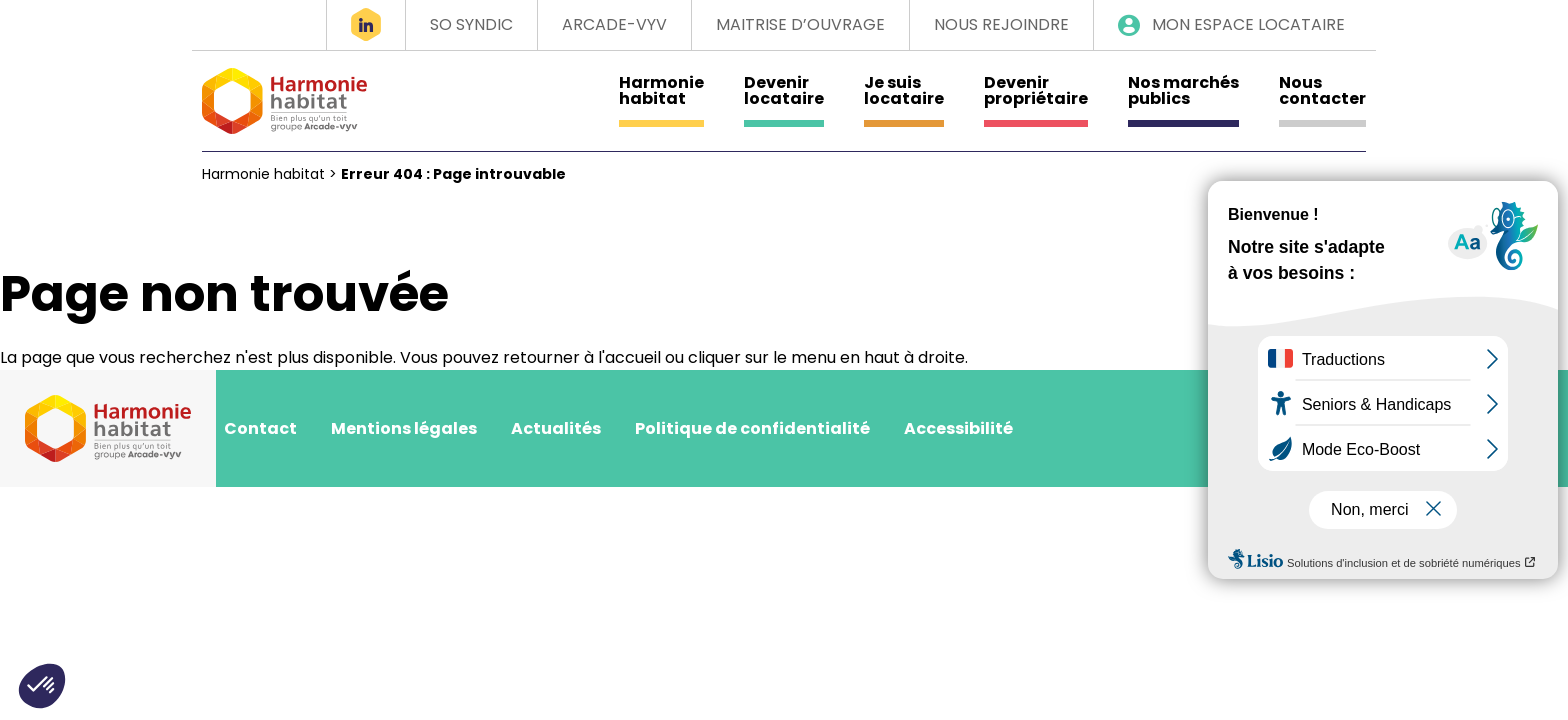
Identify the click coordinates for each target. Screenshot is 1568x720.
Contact (260, 428)
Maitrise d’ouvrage (800, 24)
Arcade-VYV (614, 24)
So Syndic (471, 24)
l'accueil (629, 357)
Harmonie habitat (263, 174)
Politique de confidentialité (752, 428)
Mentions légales (404, 428)
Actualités (556, 428)
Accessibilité (958, 428)
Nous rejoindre (1001, 24)
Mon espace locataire (1248, 24)
